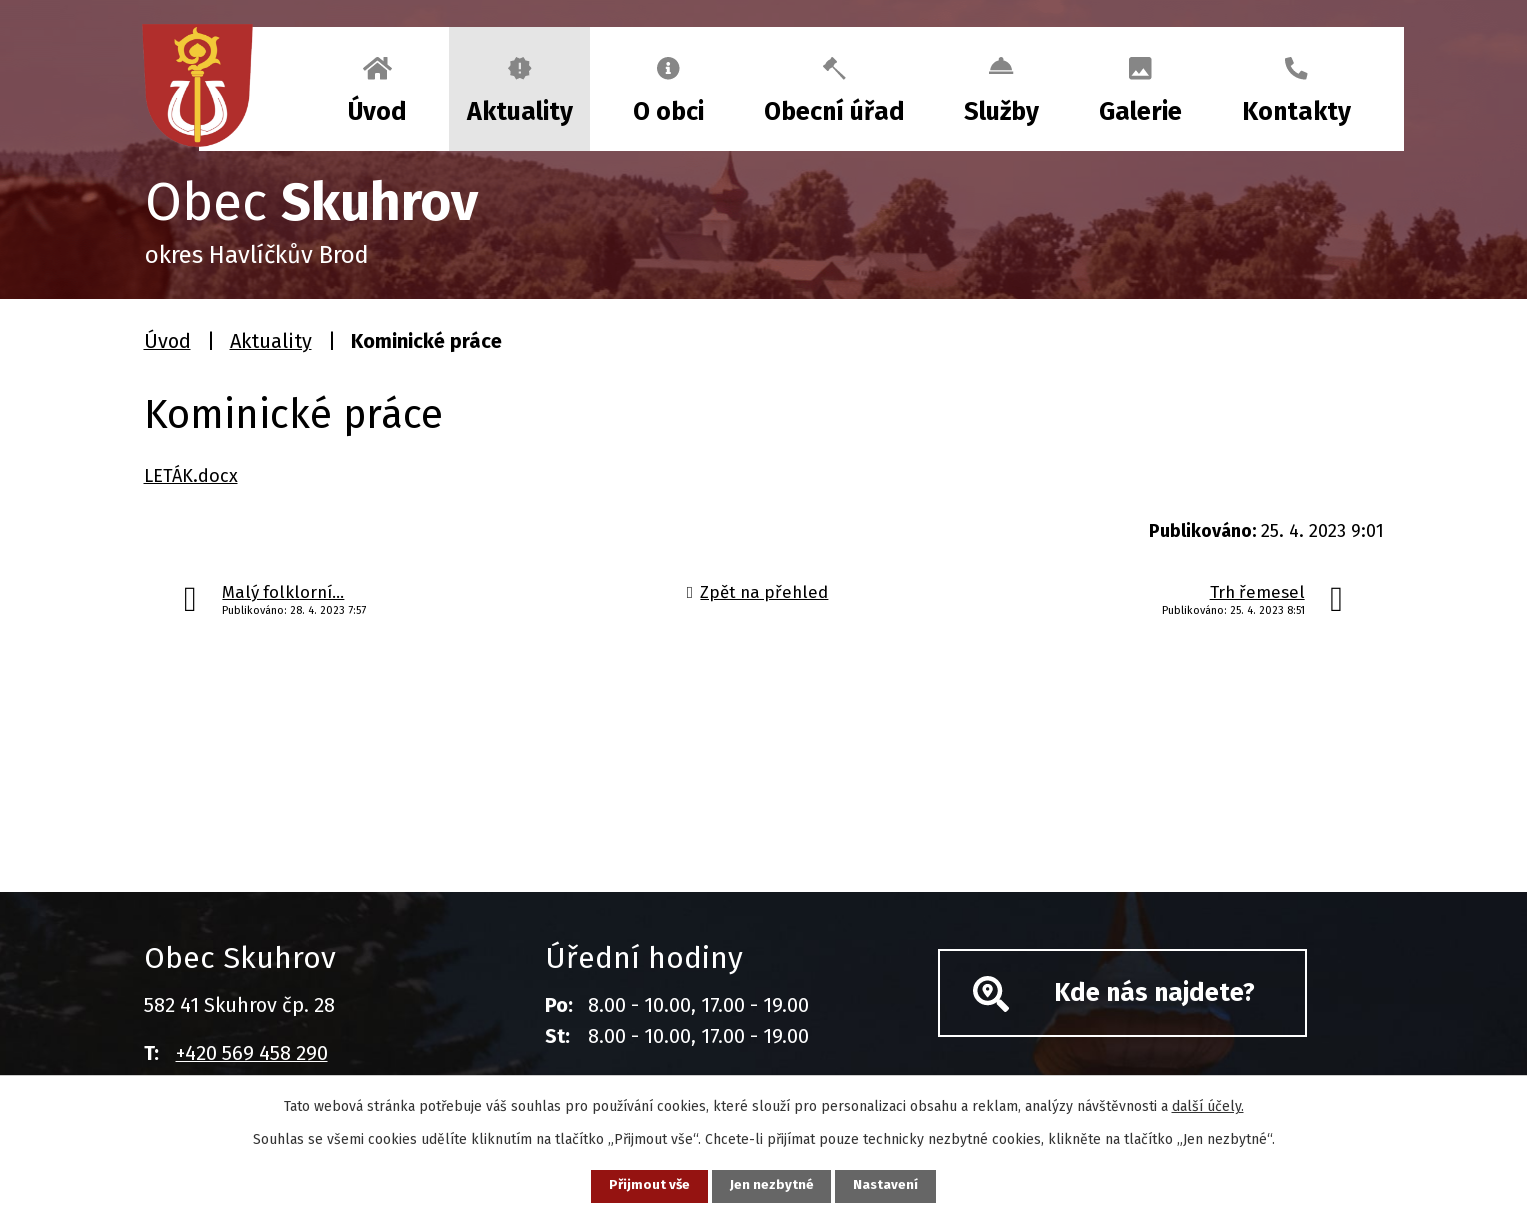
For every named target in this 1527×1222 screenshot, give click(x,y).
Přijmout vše (642, 1185)
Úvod (377, 112)
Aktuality (520, 112)
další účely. (1208, 1104)
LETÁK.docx (191, 476)
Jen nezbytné (772, 1185)
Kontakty (1296, 112)
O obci (668, 112)
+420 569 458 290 (252, 1053)
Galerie (1140, 112)
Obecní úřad (834, 112)
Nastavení (894, 1185)
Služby (1001, 112)
